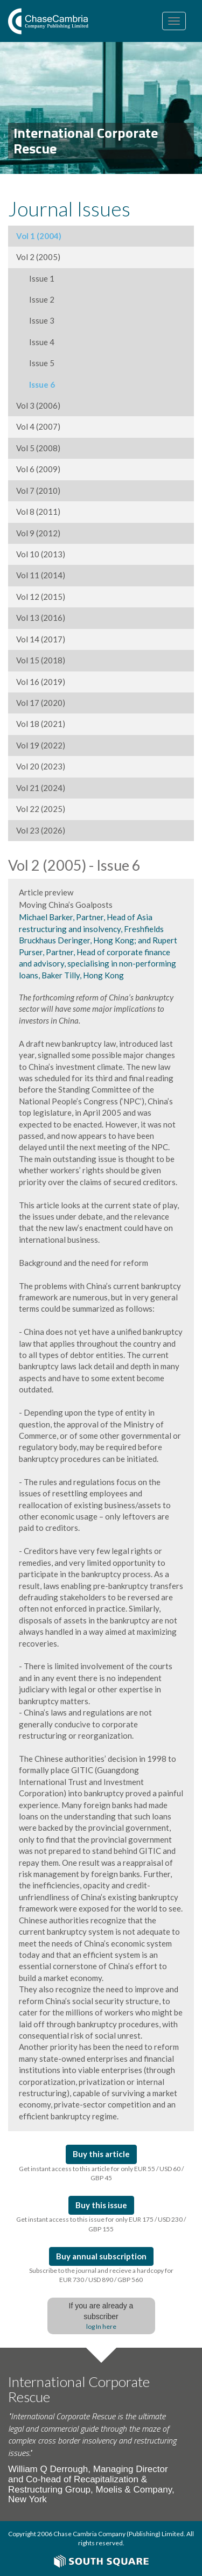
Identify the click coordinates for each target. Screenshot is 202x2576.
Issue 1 (35, 278)
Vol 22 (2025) (40, 809)
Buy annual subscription (101, 2256)
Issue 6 (35, 384)
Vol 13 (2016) (40, 617)
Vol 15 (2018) (40, 660)
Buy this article (101, 2154)
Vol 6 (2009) (38, 469)
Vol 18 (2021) (40, 724)
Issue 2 (35, 299)
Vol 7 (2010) (38, 490)
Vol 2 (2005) (38, 257)
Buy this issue (101, 2205)
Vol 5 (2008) (38, 448)
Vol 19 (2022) (40, 745)
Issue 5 (35, 363)
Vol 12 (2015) (40, 596)
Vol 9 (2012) (38, 533)
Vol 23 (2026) (40, 830)
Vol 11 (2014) (40, 575)
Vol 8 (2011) (38, 511)
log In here (101, 2326)
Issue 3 (35, 320)
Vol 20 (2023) (40, 766)
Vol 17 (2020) (40, 703)
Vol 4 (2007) (38, 426)
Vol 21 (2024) (40, 788)
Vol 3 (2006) (38, 405)
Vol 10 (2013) (40, 554)
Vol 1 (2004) (38, 236)
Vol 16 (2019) (40, 682)
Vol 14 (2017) (40, 639)
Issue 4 (35, 342)
